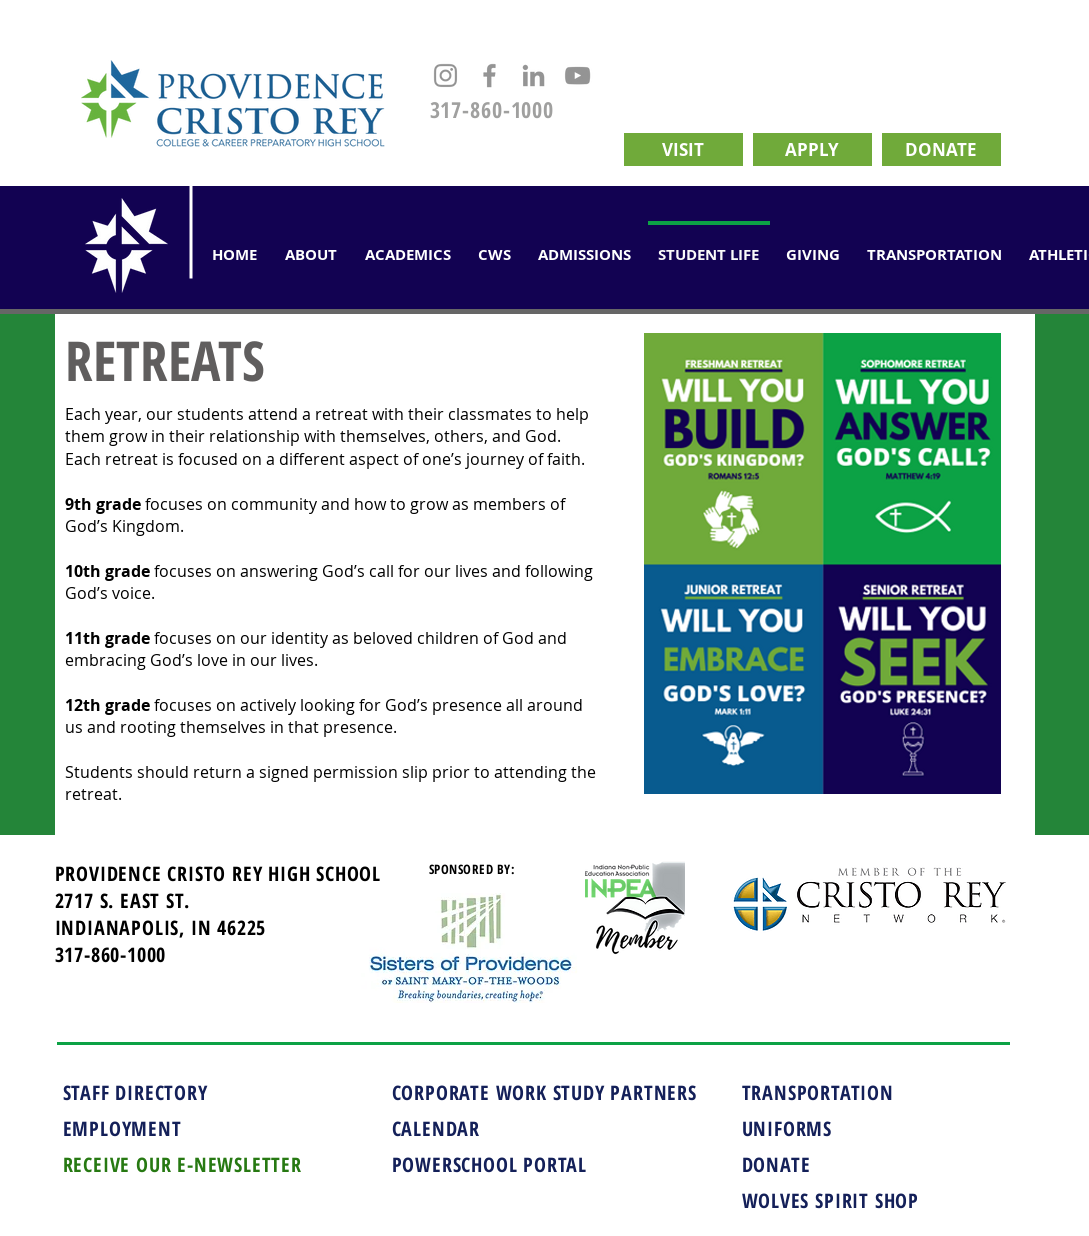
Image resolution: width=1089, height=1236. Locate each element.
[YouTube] (577, 75)
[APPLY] (812, 149)
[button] (408, 246)
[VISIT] (683, 149)
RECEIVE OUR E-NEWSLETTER (182, 1164)
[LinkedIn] (533, 75)
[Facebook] (489, 75)
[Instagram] (445, 75)
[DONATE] (941, 149)
